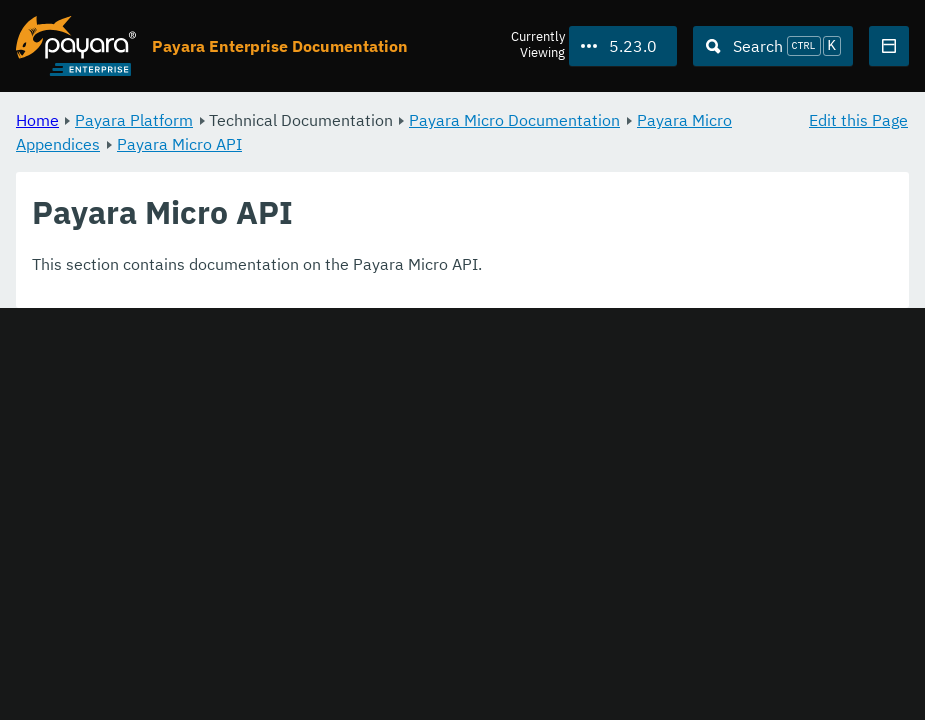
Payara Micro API (179, 144)
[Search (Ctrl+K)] (773, 46)
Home (37, 120)
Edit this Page (858, 120)
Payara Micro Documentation (514, 120)
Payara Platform (134, 120)
